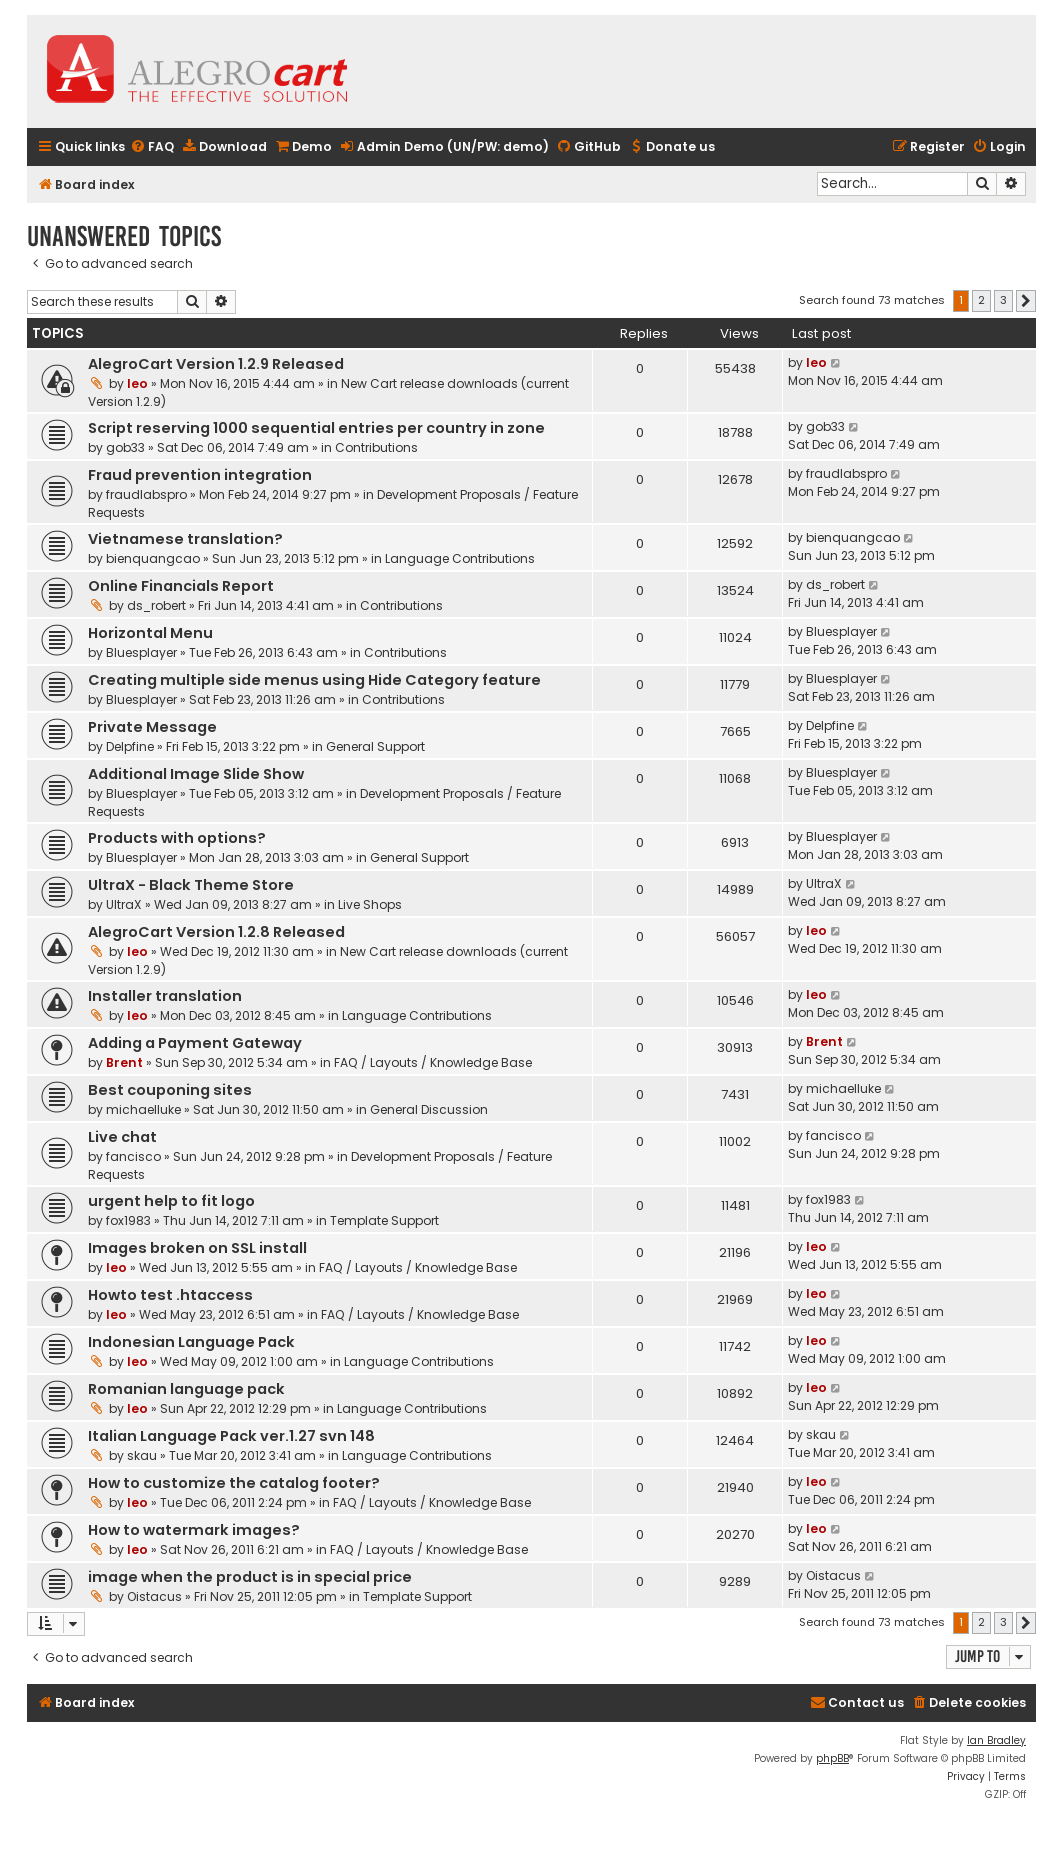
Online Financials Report (181, 586)
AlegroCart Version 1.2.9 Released (216, 364)
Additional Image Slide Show (196, 774)
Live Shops (370, 904)
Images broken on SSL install (197, 1248)
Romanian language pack (186, 1389)
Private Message (152, 727)
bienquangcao (153, 558)
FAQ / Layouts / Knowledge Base (433, 1062)
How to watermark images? (194, 1530)
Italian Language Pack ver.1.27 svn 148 (231, 1436)
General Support (375, 746)
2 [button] (981, 300)
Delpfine (130, 746)
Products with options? (177, 838)
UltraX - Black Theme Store (191, 885)
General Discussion (429, 1109)
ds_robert (156, 605)
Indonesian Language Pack (191, 1342)
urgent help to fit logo (171, 1201)
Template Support (384, 1220)
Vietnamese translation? (185, 539)
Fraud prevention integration (200, 475)
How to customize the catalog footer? (234, 1483)
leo (137, 383)
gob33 (125, 447)
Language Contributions (460, 558)
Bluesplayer (141, 652)
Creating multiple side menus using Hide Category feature (314, 680)
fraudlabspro (146, 494)
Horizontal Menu (150, 633)
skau (142, 1455)
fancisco (133, 1156)
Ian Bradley (996, 1740)
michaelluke (143, 1109)
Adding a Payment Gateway (195, 1043)
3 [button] (1003, 300)
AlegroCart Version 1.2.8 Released (216, 932)
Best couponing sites (170, 1090)
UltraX (124, 904)
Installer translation (165, 996)
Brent (124, 1062)
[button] (1026, 301)
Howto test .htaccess (170, 1295)
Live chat (122, 1137)
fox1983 (128, 1220)
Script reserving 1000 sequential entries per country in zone (316, 428)
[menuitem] (152, 147)
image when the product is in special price (250, 1577)
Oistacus (154, 1596)
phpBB (832, 1758)
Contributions (376, 447)
